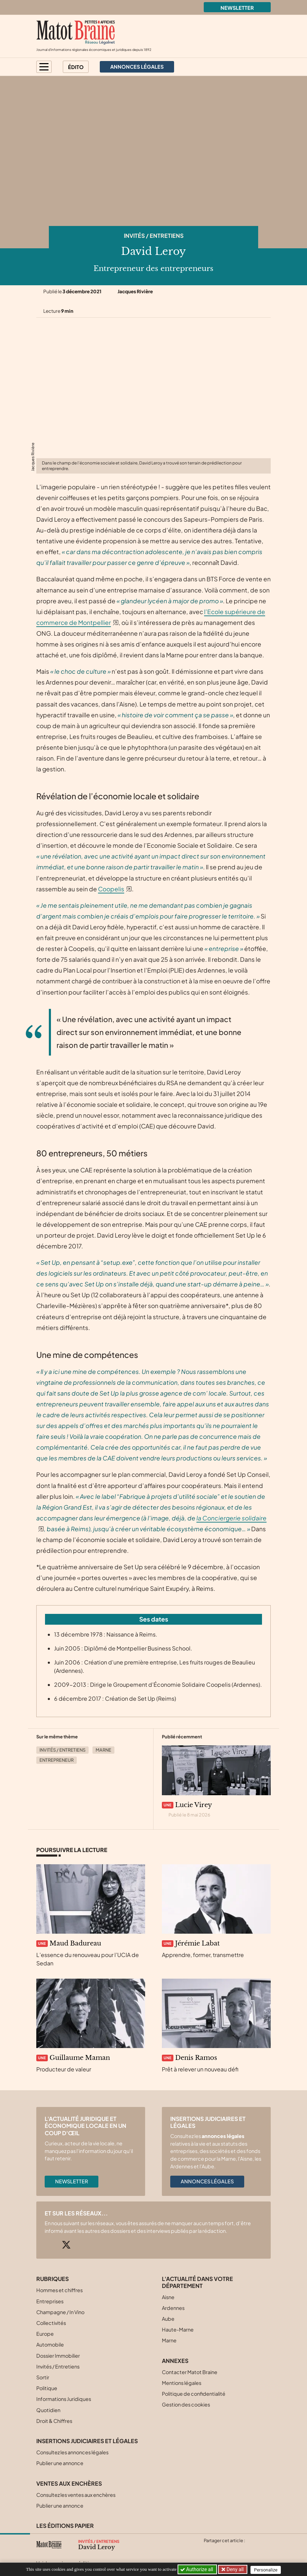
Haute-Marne (178, 2329)
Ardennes (173, 2308)
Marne (103, 1750)
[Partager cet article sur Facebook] (222, 2548)
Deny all (235, 2569)
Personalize (267, 2569)
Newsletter (237, 8)
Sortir (42, 2377)
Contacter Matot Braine (189, 2372)
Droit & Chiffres (54, 2421)
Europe (45, 2334)
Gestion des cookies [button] (186, 2404)
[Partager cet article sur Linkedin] (236, 2548)
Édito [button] (76, 67)
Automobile (50, 2344)
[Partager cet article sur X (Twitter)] (209, 2548)
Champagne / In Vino (60, 2312)
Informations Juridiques (63, 2399)
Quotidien (48, 2410)
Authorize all (197, 2569)
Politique (46, 2388)
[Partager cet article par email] (249, 2548)
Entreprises (49, 2301)
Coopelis (111, 889)
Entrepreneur (56, 1760)
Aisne (168, 2297)
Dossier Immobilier (58, 2355)
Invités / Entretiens (154, 235)
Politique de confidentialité (193, 2393)
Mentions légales (181, 2383)
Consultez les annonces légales (72, 2452)
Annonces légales (207, 2181)
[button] (44, 67)
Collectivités (51, 2323)
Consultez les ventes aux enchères (75, 2495)
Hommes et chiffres (59, 2290)
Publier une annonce (59, 2463)
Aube (168, 2319)
